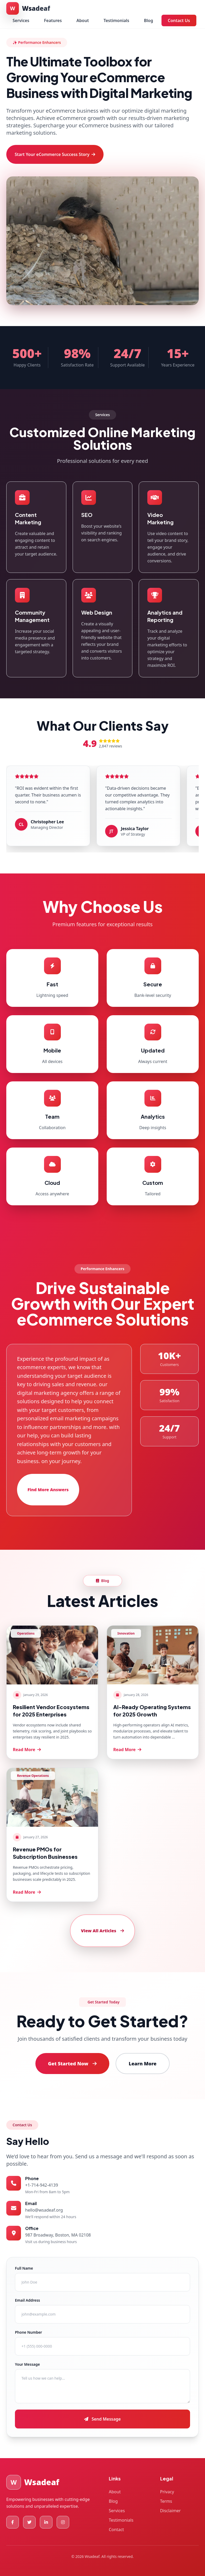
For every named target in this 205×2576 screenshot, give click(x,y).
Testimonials (116, 20)
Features (53, 20)
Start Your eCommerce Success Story (55, 154)
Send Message (102, 2419)
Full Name (24, 2268)
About (83, 20)
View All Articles (102, 1931)
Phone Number (28, 2332)
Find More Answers (48, 1490)
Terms (166, 2501)
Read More (27, 1749)
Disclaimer (170, 2511)
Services (21, 20)
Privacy (167, 2492)
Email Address (27, 2300)
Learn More (143, 2063)
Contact (116, 2529)
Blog (148, 20)
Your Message (27, 2364)
